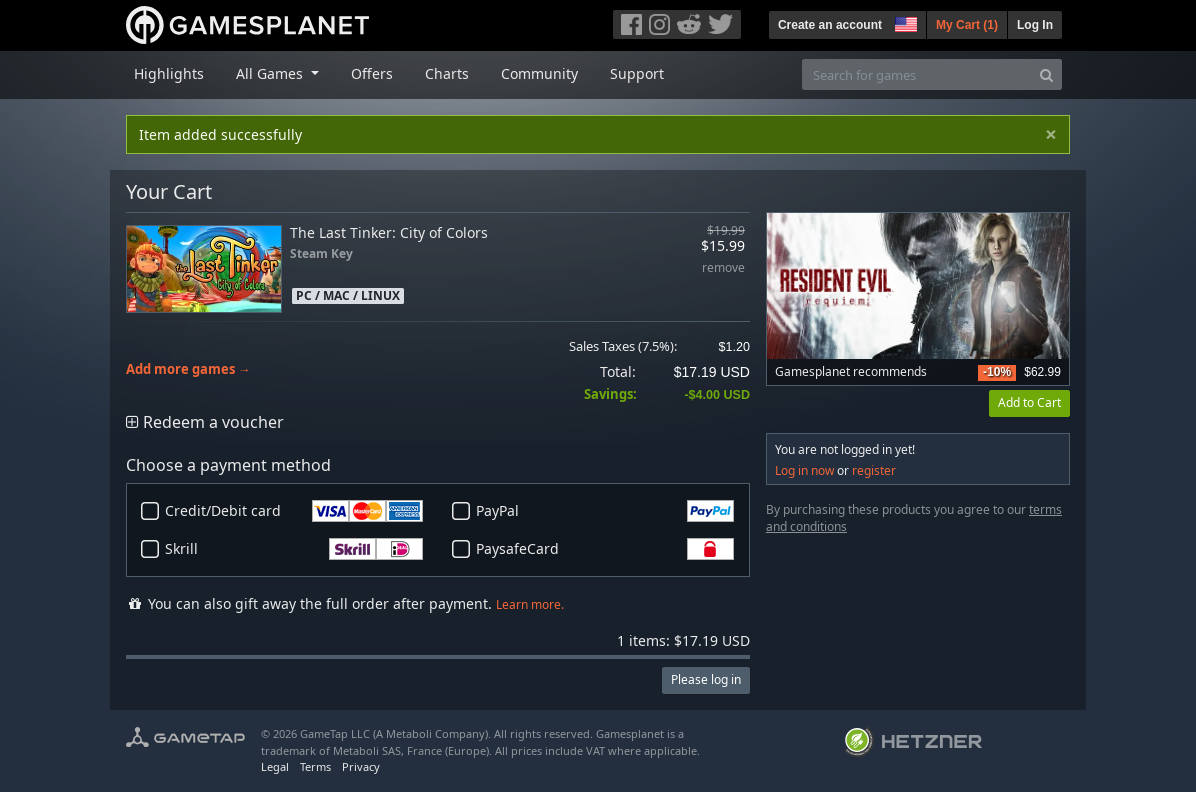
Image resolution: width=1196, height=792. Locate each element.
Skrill (294, 549)
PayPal (605, 511)
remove (723, 268)
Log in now (804, 470)
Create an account (830, 25)
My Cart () (967, 25)
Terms (315, 766)
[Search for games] (917, 74)
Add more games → (188, 369)
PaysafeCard (605, 549)
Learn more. (530, 604)
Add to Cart (1029, 402)
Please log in (706, 679)
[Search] (1046, 74)
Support (637, 73)
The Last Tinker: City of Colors (389, 232)
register (874, 470)
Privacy (361, 766)
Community (539, 73)
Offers (372, 73)
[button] (904, 22)
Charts (447, 73)
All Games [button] (271, 73)
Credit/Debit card (294, 511)
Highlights (169, 73)
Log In (1035, 25)
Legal (275, 766)
